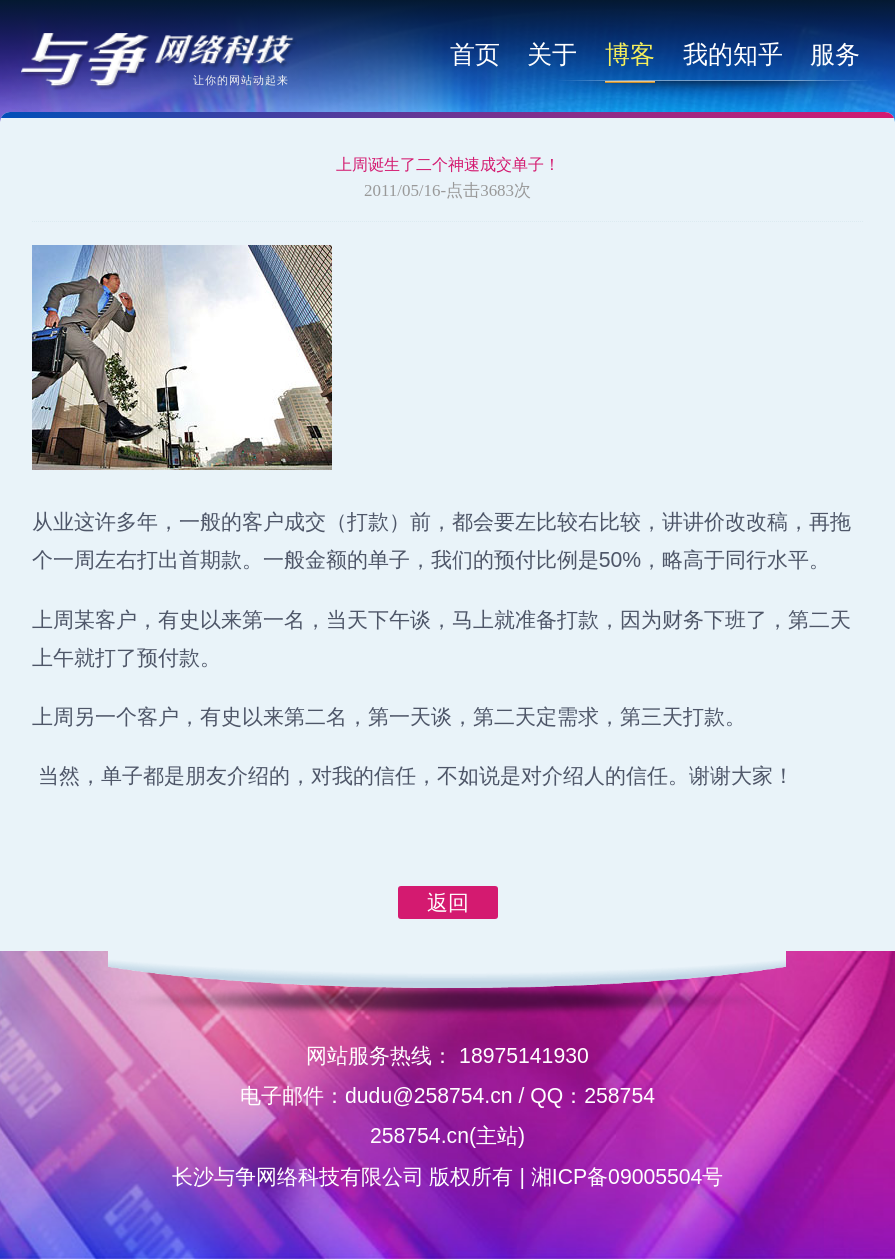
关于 (552, 54)
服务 (835, 54)
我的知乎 (733, 54)
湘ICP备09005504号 (627, 1176)
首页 (475, 54)
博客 (630, 54)
